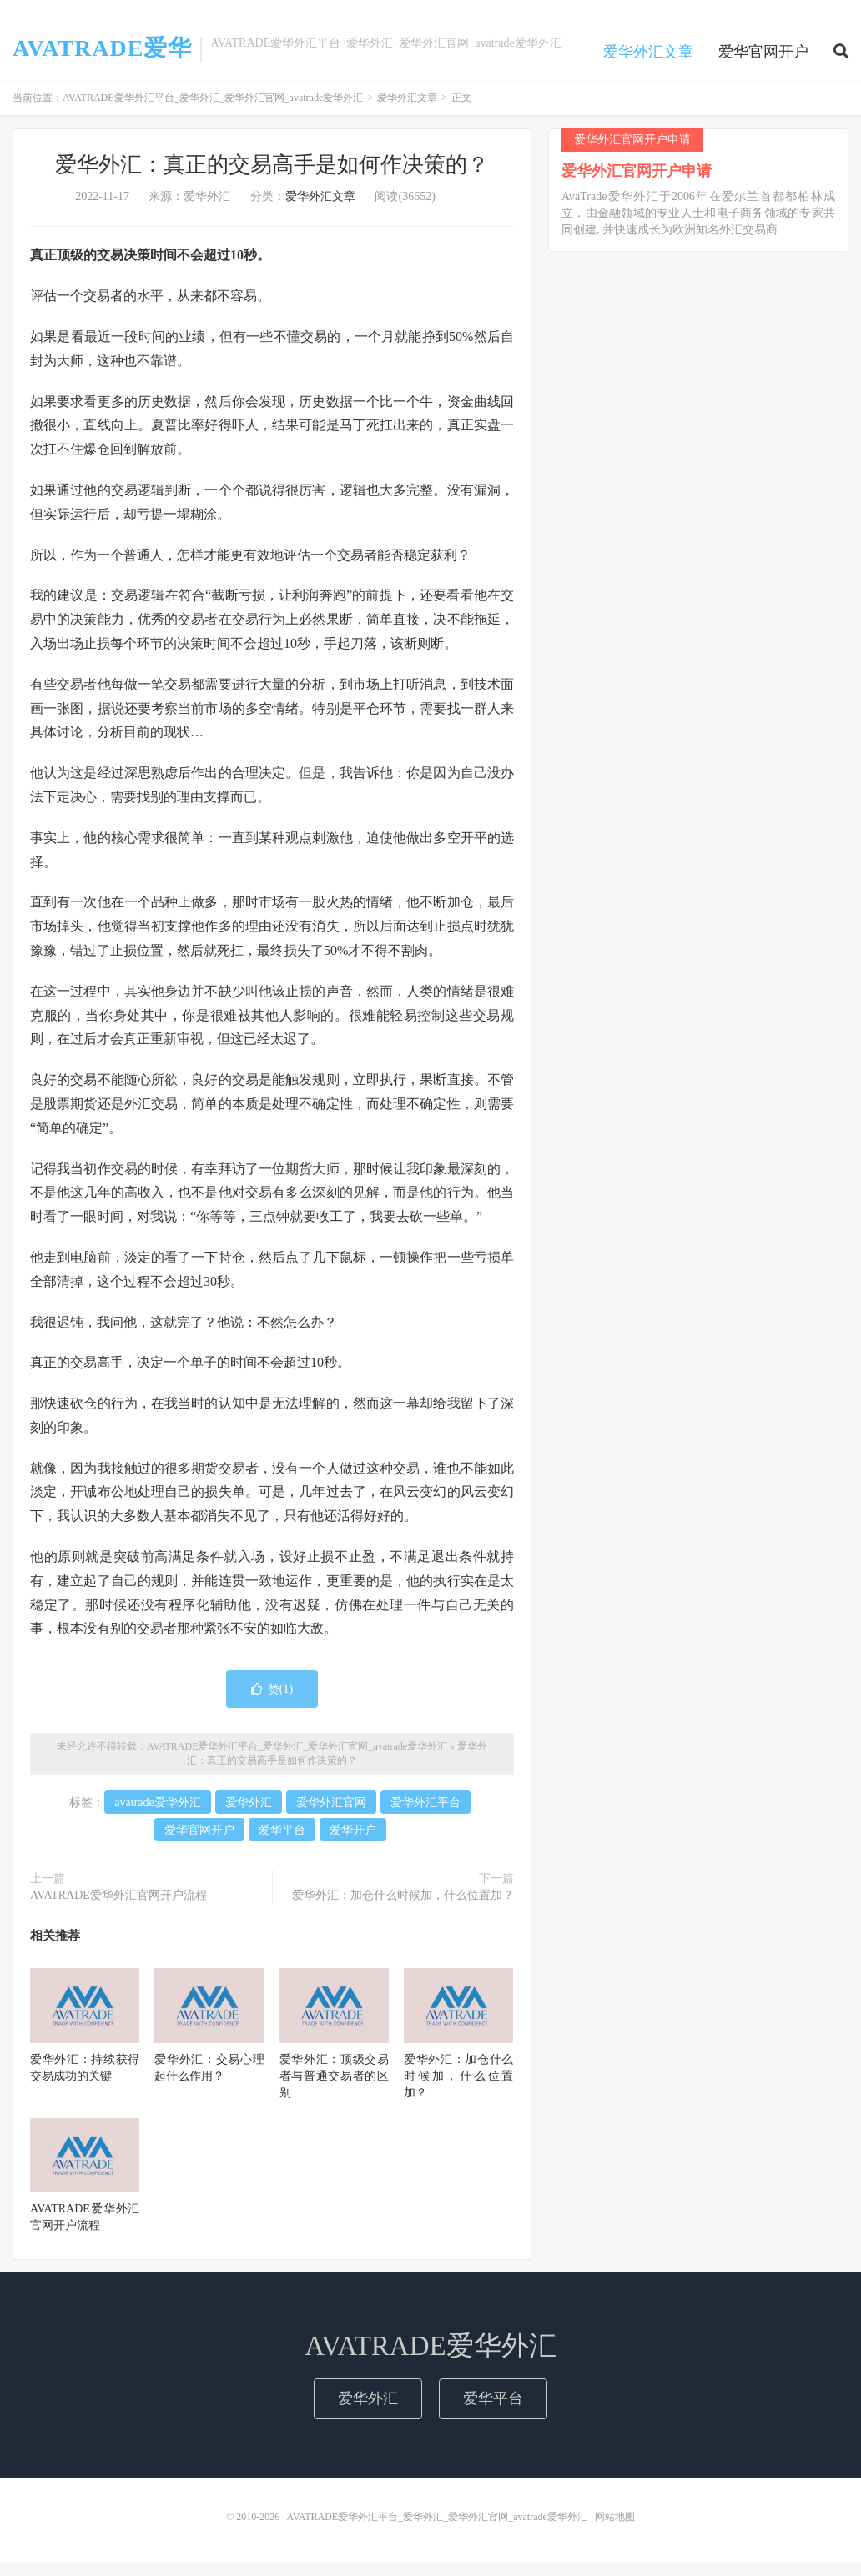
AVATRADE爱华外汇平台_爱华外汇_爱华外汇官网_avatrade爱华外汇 (213, 110)
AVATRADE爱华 (102, 58)
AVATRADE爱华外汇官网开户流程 (118, 1907)
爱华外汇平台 (425, 1814)
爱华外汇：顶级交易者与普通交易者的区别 (334, 2088)
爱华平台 (282, 1841)
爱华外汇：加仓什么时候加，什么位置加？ (403, 1907)
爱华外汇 (248, 1814)
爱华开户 (353, 1841)
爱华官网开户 (763, 61)
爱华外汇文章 (648, 61)
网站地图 (615, 2529)
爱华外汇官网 (331, 1814)
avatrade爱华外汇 (157, 1814)
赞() (272, 1701)
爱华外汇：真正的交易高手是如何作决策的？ (272, 177)
